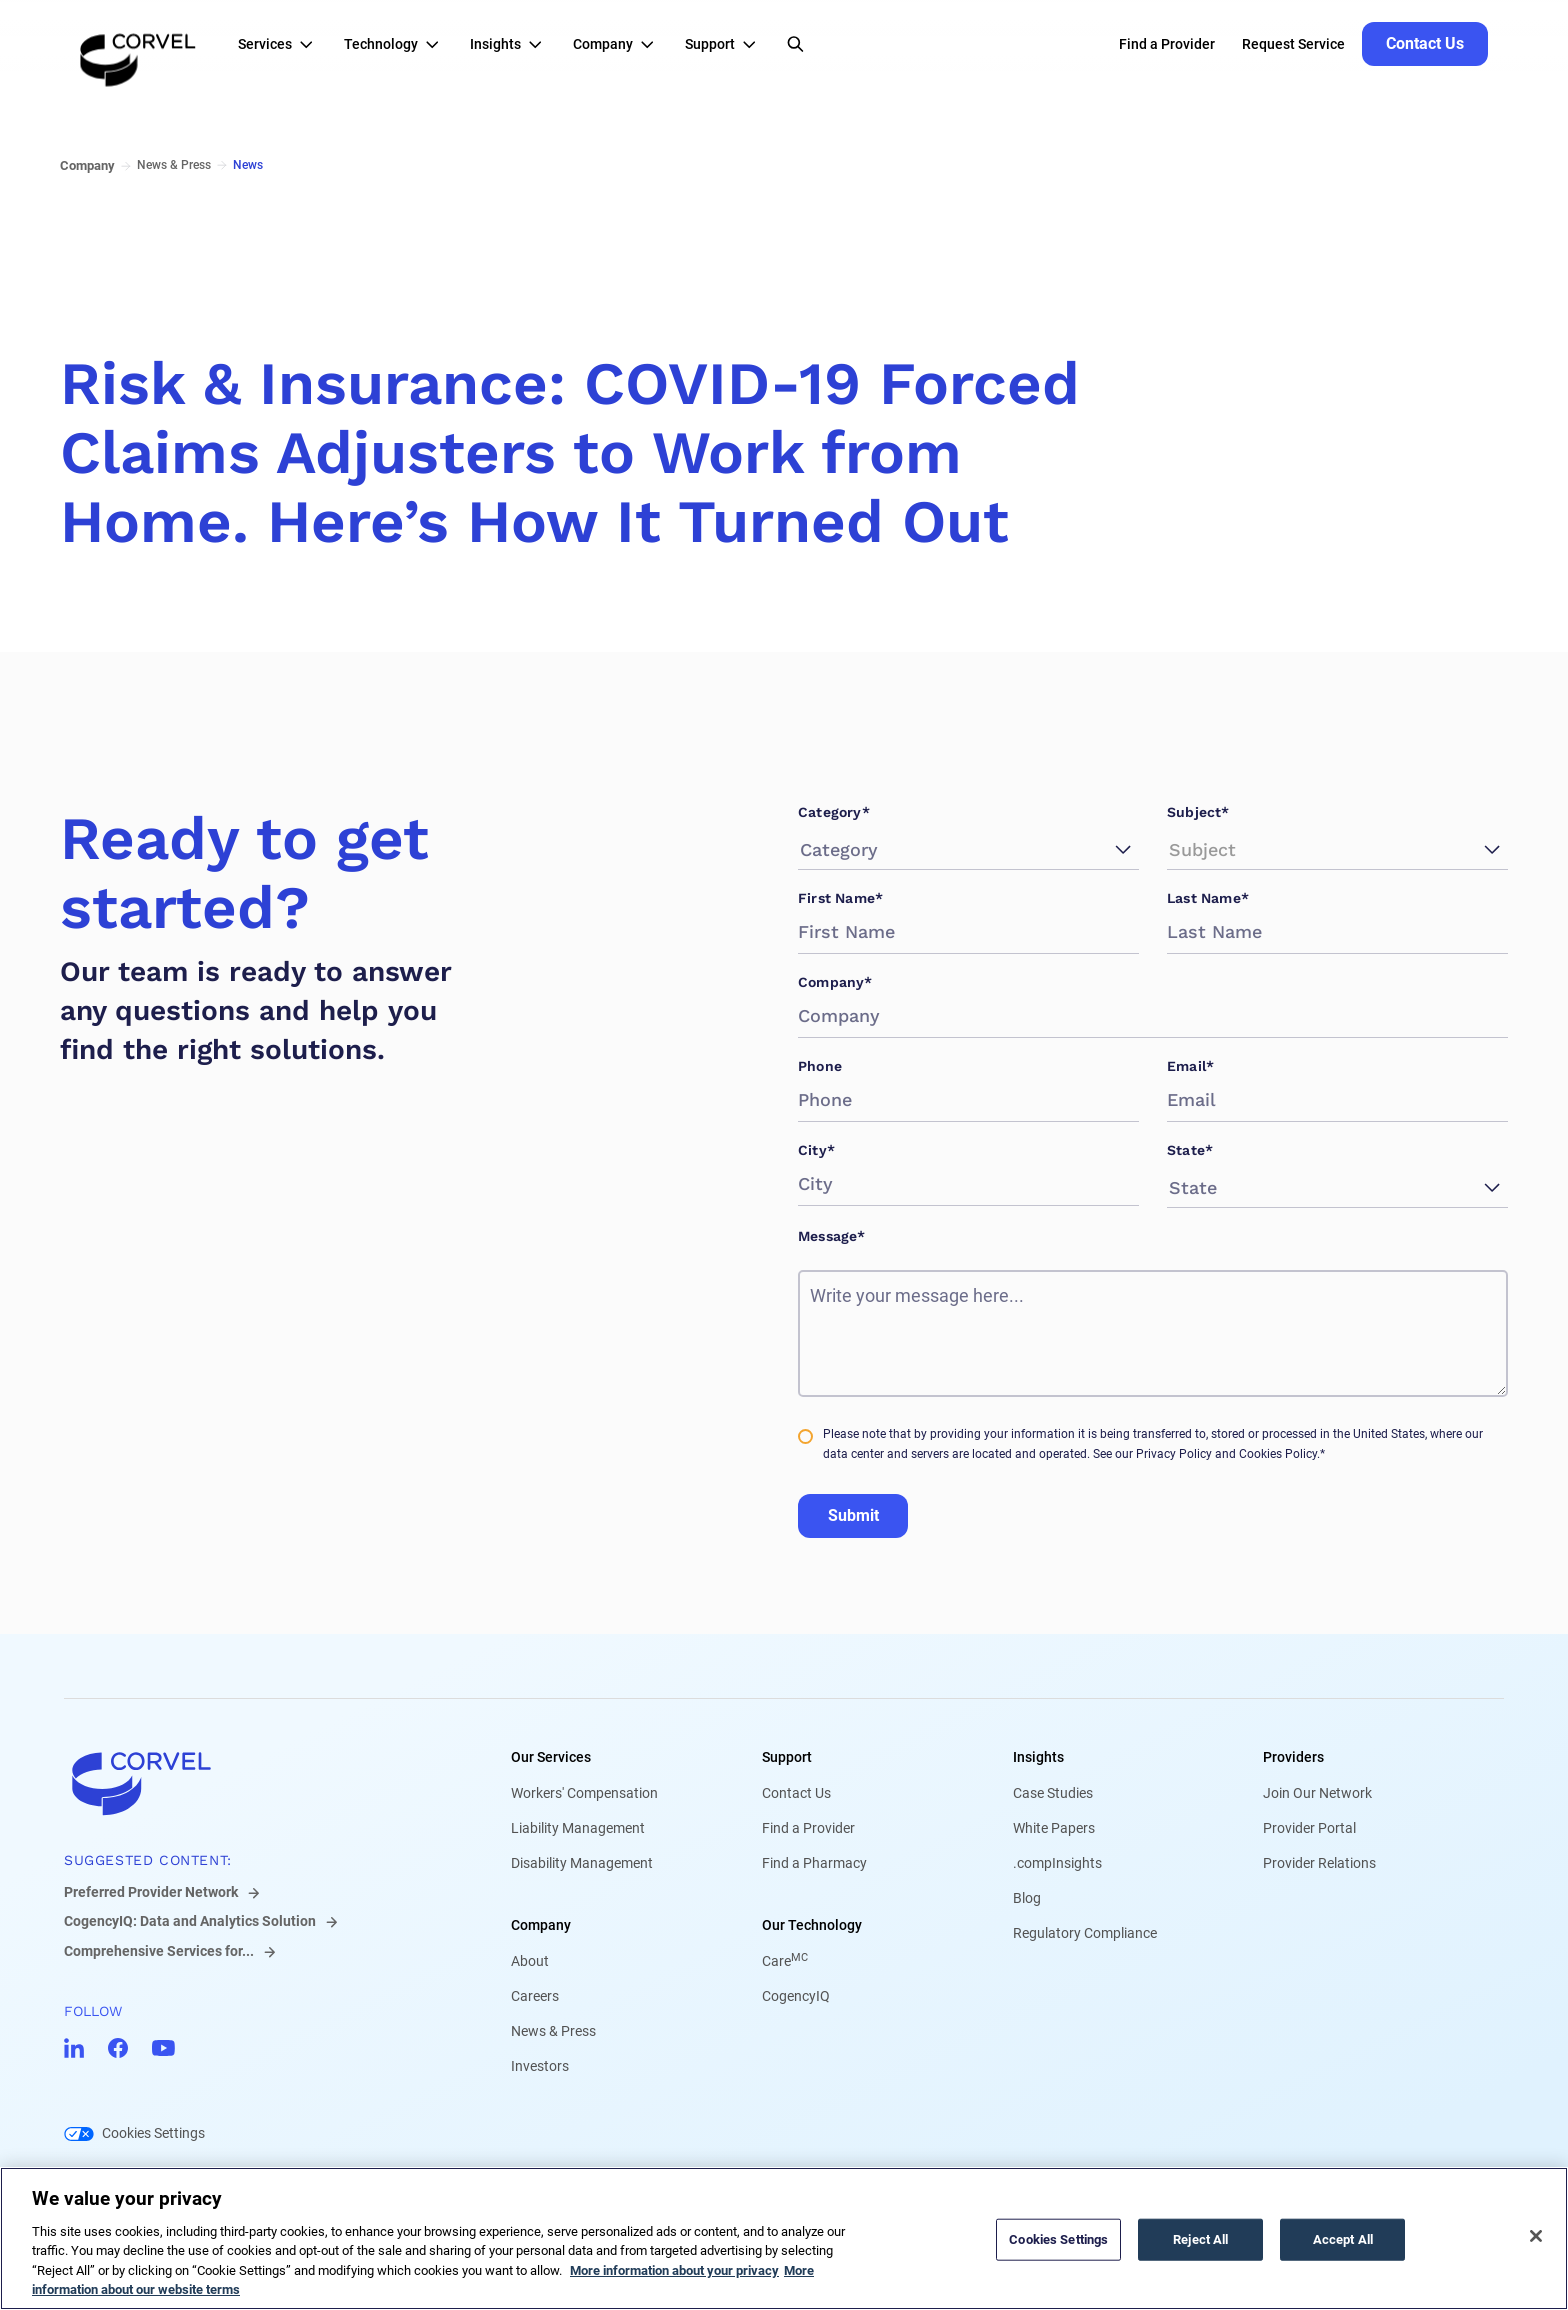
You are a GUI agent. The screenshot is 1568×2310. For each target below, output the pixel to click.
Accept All (1343, 2239)
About (530, 1961)
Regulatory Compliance (1085, 1933)
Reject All (1200, 2239)
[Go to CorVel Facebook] (118, 2048)
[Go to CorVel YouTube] (163, 2048)
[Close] (1536, 2236)
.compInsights (1057, 1863)
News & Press (553, 2031)
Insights (1038, 1757)
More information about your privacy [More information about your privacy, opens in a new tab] (674, 2270)
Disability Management (582, 1863)
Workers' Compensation (584, 1793)
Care (785, 1961)
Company (541, 1925)
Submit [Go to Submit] (853, 1515)
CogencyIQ (796, 1996)
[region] (784, 2238)
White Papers (1054, 1828)
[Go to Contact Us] (1425, 44)
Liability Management (578, 1828)
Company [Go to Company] (87, 165)
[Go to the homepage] (138, 44)
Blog (1027, 1898)
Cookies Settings (153, 2133)
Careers (535, 1996)
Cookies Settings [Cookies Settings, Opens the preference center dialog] (1058, 2239)
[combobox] (803, 849)
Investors (540, 2066)
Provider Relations (1319, 1863)
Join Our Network (1317, 1793)
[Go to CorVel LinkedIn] (74, 2048)
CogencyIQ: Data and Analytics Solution (190, 1921)
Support (787, 1757)
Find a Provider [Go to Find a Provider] (1167, 44)
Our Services (551, 1757)
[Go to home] (255, 1783)
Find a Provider (808, 1828)
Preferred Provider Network (151, 1892)
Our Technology (812, 1925)
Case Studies (1053, 1793)
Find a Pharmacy (814, 1863)
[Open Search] (795, 44)
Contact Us (796, 1793)
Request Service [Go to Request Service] (1293, 44)
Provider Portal (1309, 1828)
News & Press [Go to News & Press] (174, 165)
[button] (281, 44)
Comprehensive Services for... (159, 1951)
